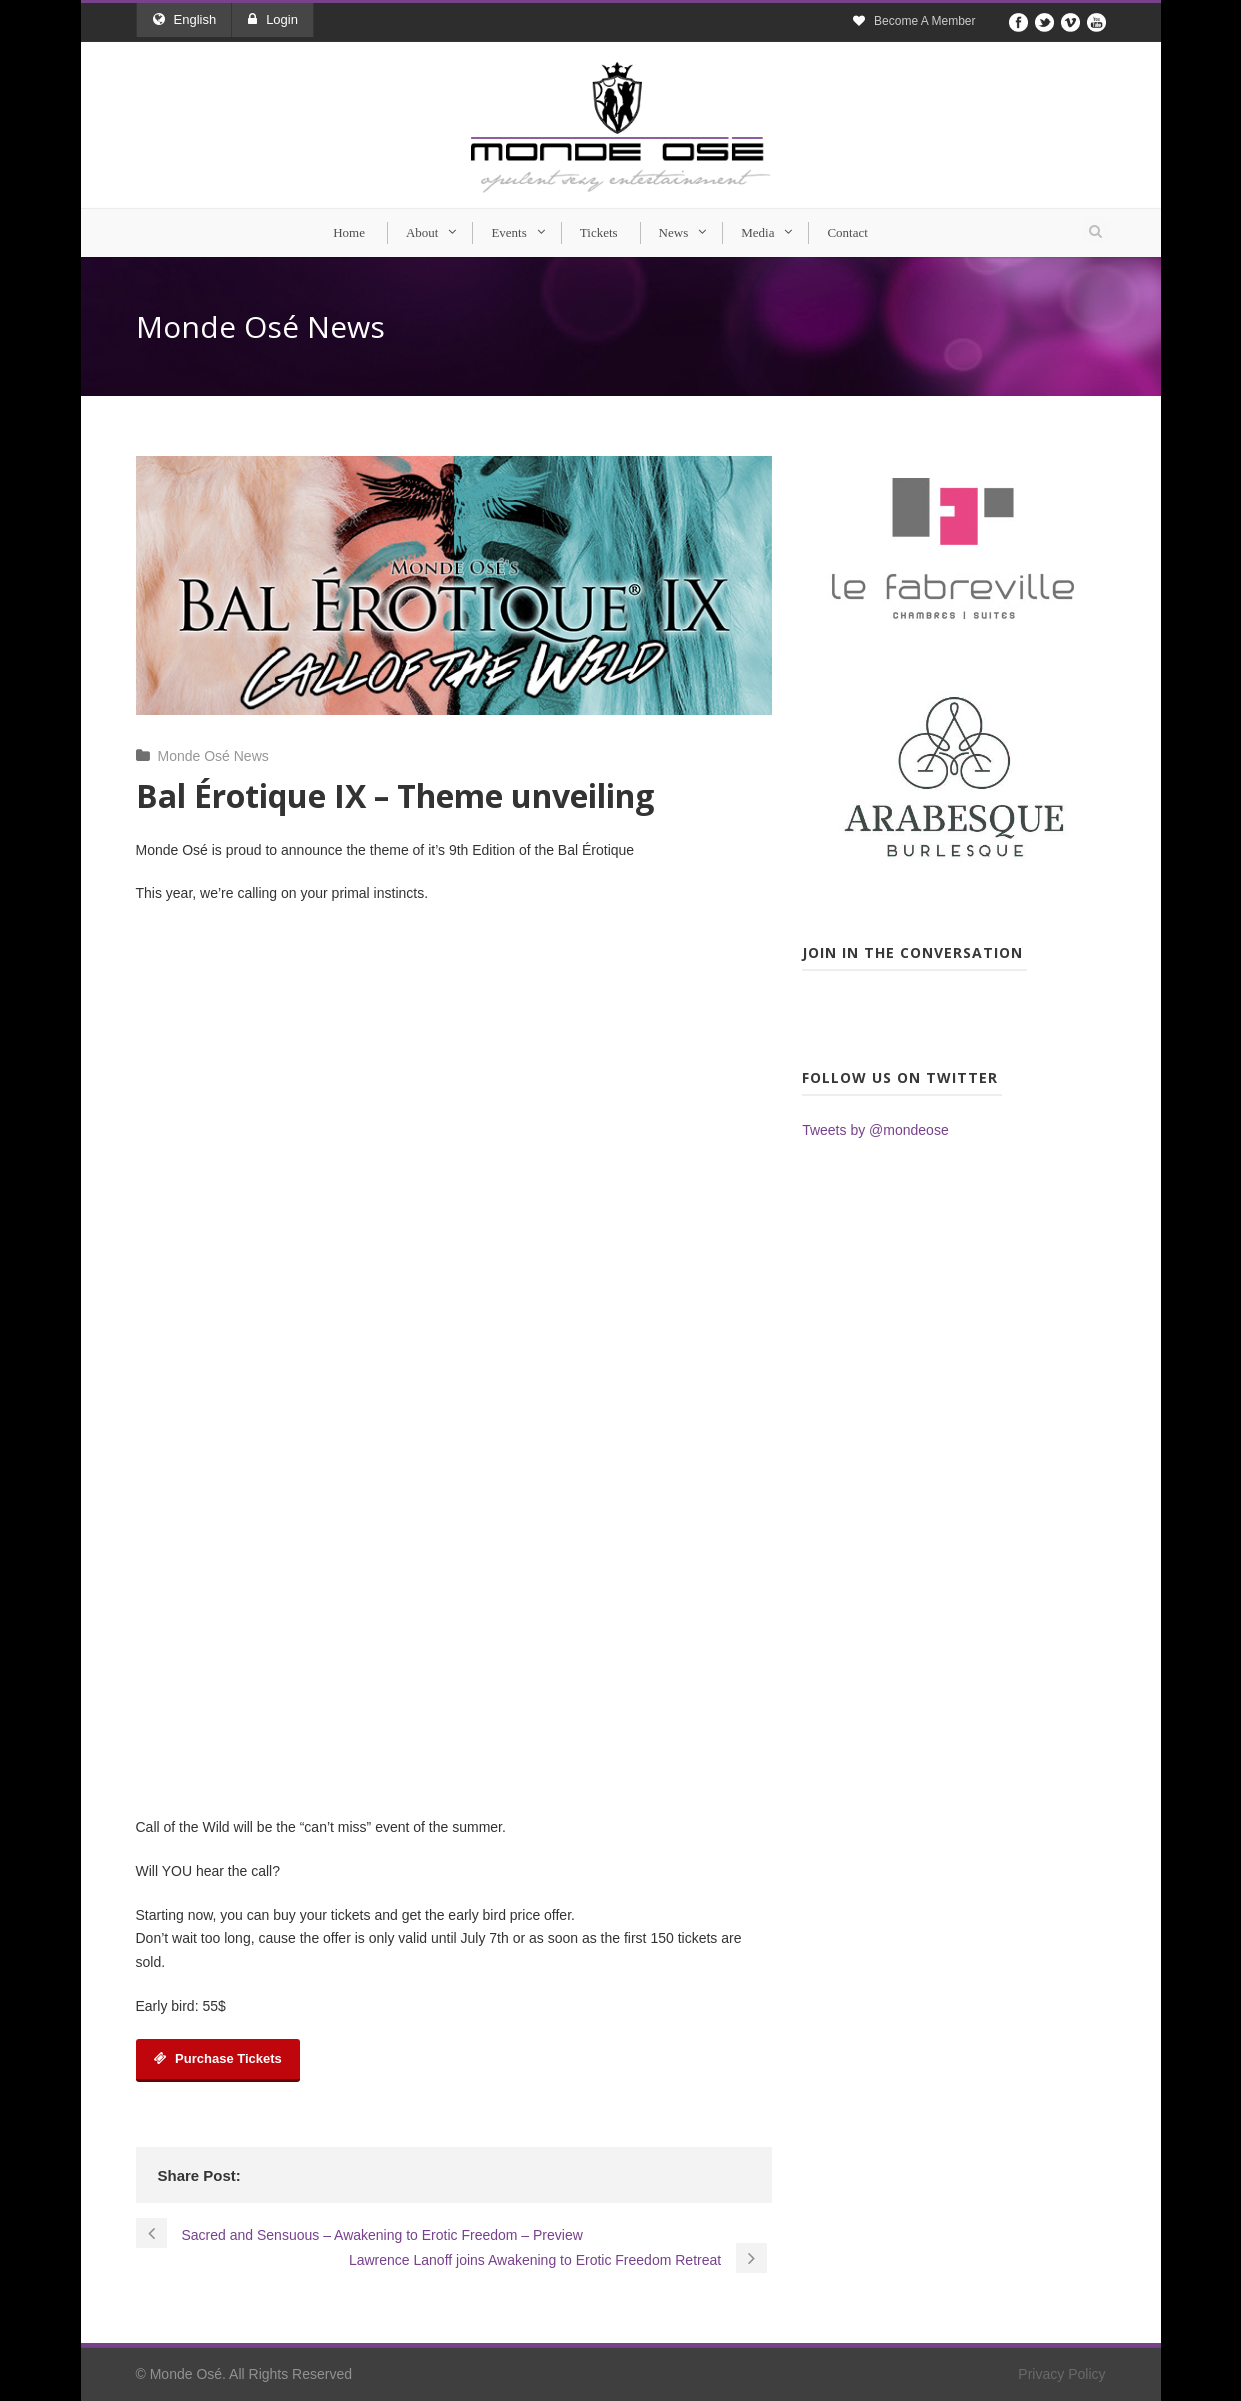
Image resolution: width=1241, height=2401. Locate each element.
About (422, 232)
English (185, 19)
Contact (847, 232)
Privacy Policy (1061, 2374)
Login (273, 19)
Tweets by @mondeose (875, 1130)
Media (757, 232)
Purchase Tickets (218, 2058)
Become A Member (924, 21)
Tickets (599, 232)
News (674, 232)
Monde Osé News (213, 756)
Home (349, 232)
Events (508, 232)
